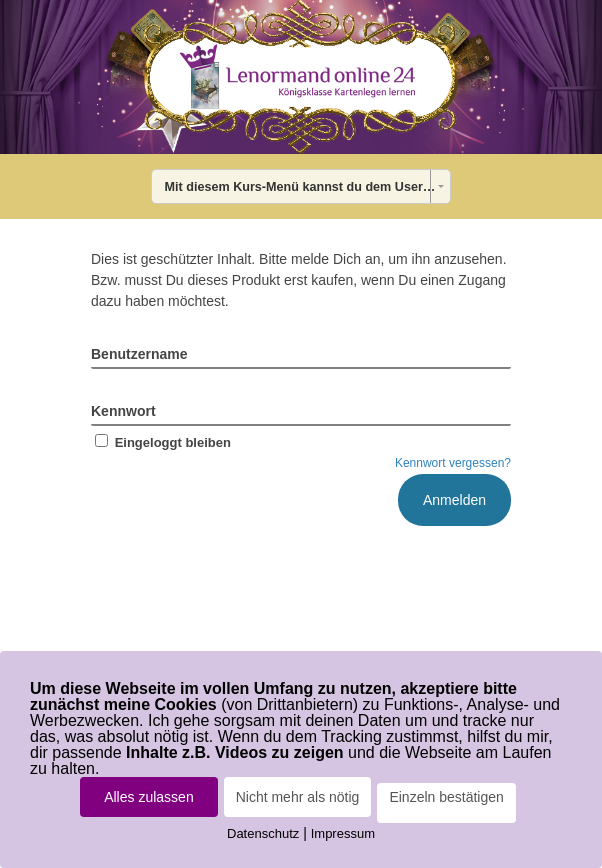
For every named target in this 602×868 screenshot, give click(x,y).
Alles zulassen (149, 797)
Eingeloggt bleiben (161, 442)
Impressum (343, 833)
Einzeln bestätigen (446, 797)
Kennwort (123, 411)
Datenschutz (263, 833)
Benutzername (139, 354)
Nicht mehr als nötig (298, 797)
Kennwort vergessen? (453, 463)
